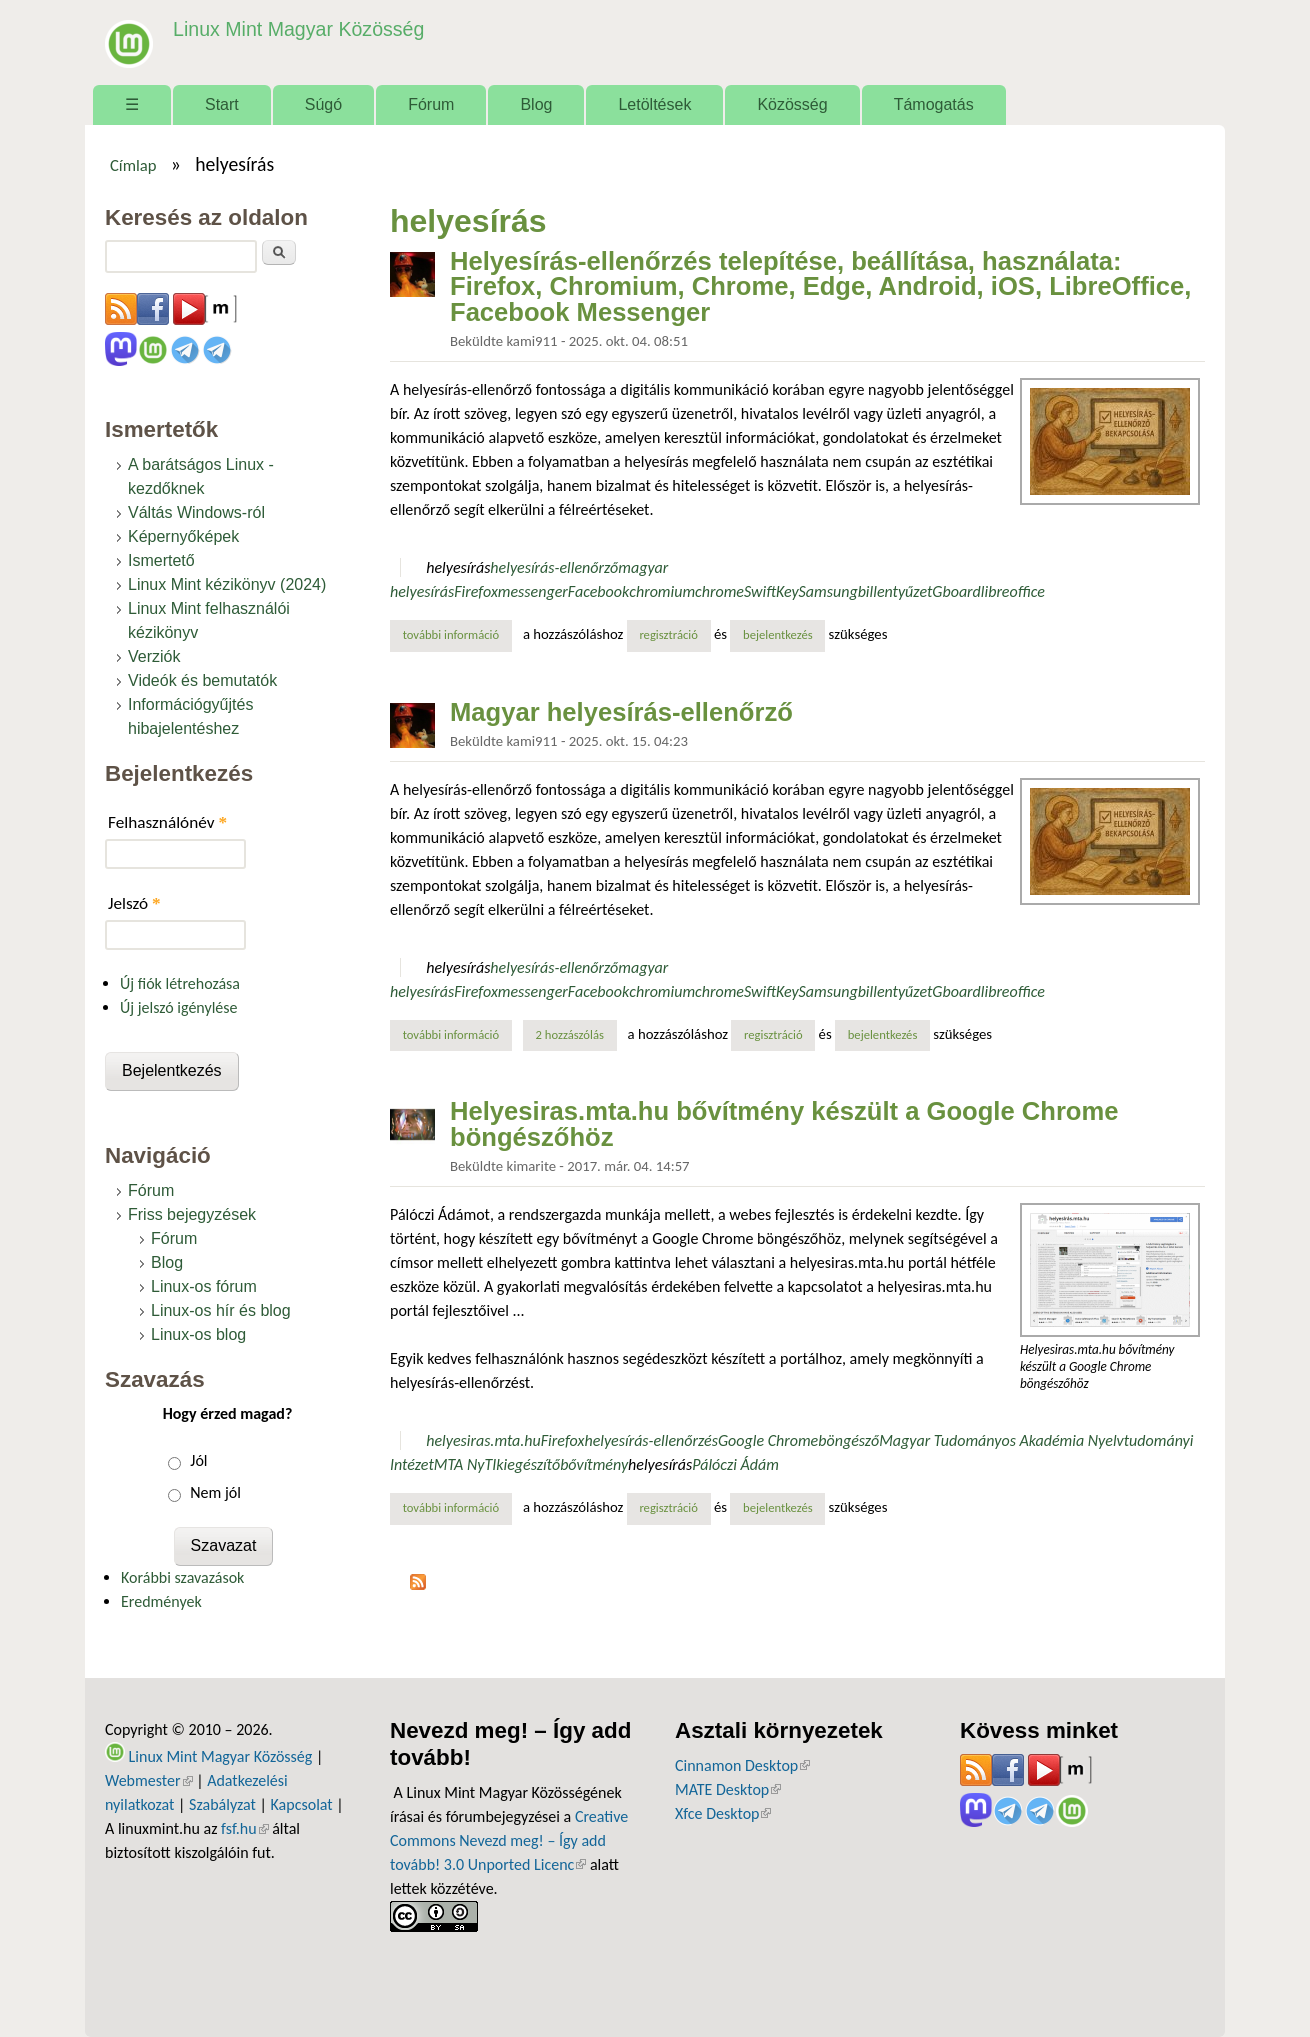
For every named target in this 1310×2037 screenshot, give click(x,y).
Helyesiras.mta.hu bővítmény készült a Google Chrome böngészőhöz (784, 1124)
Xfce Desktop (723, 1813)
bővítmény (594, 1464)
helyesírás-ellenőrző (554, 567)
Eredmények (161, 1601)
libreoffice (1013, 591)
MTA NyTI (465, 1464)
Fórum (431, 104)
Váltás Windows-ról (196, 512)
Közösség (792, 104)
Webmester (149, 1780)
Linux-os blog (198, 1334)
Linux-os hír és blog (221, 1310)
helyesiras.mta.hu (483, 1440)
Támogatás (934, 104)
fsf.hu (244, 1828)
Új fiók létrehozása (180, 983)
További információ (457, 634)
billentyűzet (895, 591)
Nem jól (215, 1492)
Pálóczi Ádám (735, 1464)
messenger (533, 591)
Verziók (154, 656)
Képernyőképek (183, 536)
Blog (536, 104)
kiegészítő (528, 1464)
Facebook (598, 591)
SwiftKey (771, 591)
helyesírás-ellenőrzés (651, 1440)
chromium (662, 591)
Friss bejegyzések (192, 1214)
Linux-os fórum (204, 1286)
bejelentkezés (778, 634)
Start (222, 104)
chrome (719, 591)
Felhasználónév (167, 822)
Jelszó (134, 903)
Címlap (133, 165)
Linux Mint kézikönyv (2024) (227, 584)
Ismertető (161, 560)
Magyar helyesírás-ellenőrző (621, 712)
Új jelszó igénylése (179, 1007)
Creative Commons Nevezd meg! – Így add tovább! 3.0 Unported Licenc (509, 1840)
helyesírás (458, 567)
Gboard (956, 591)
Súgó (323, 104)
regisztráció (668, 634)
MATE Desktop (728, 1789)
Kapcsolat (302, 1804)
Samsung (828, 591)
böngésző (848, 1440)
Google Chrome (768, 1440)
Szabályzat (222, 1804)
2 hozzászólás (570, 1034)
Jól (198, 1460)
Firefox (476, 591)
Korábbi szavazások (182, 1577)
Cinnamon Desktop (742, 1765)
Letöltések (654, 104)
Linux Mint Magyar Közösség (296, 29)
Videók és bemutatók (202, 680)
